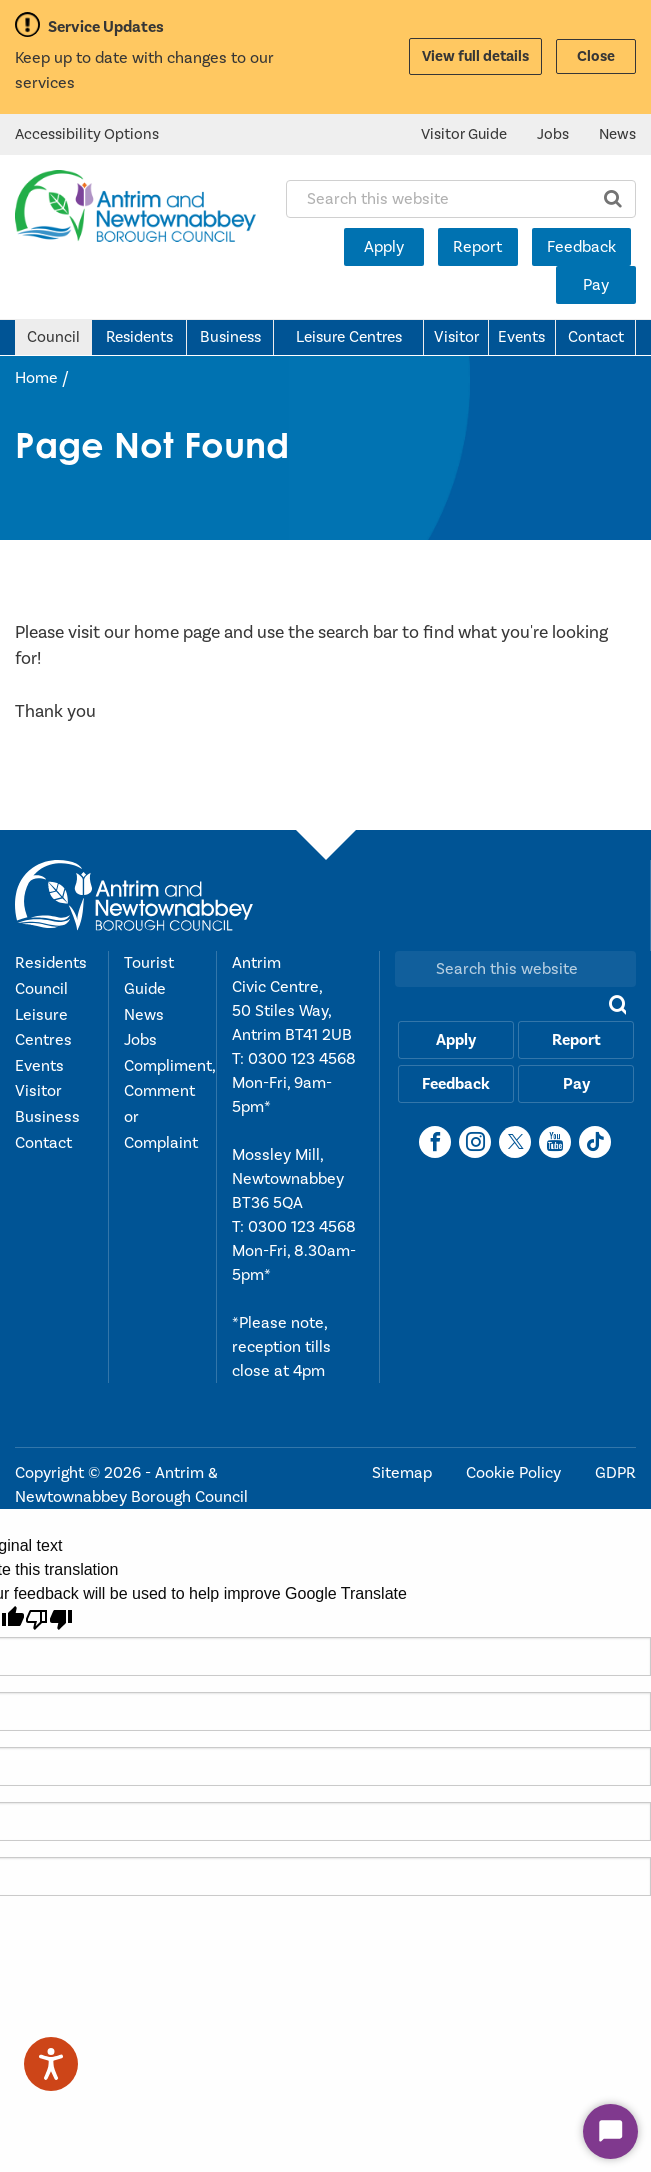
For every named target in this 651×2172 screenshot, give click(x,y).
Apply (384, 247)
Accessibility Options (87, 134)
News (617, 134)
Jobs (553, 134)
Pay (596, 285)
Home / (42, 378)
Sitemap (404, 1473)
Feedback (581, 247)
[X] (515, 1142)
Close (596, 56)
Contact (596, 337)
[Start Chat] (610, 2131)
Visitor (456, 337)
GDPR (615, 1473)
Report (477, 247)
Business (230, 337)
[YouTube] (555, 1142)
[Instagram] (475, 1142)
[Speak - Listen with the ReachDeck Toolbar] (51, 2064)
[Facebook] (435, 1142)
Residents (139, 337)
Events (521, 337)
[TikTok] (595, 1142)
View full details (475, 56)
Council (53, 337)
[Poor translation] (49, 1619)
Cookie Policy (515, 1473)
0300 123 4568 (302, 1059)
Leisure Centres (349, 337)
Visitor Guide (464, 134)
